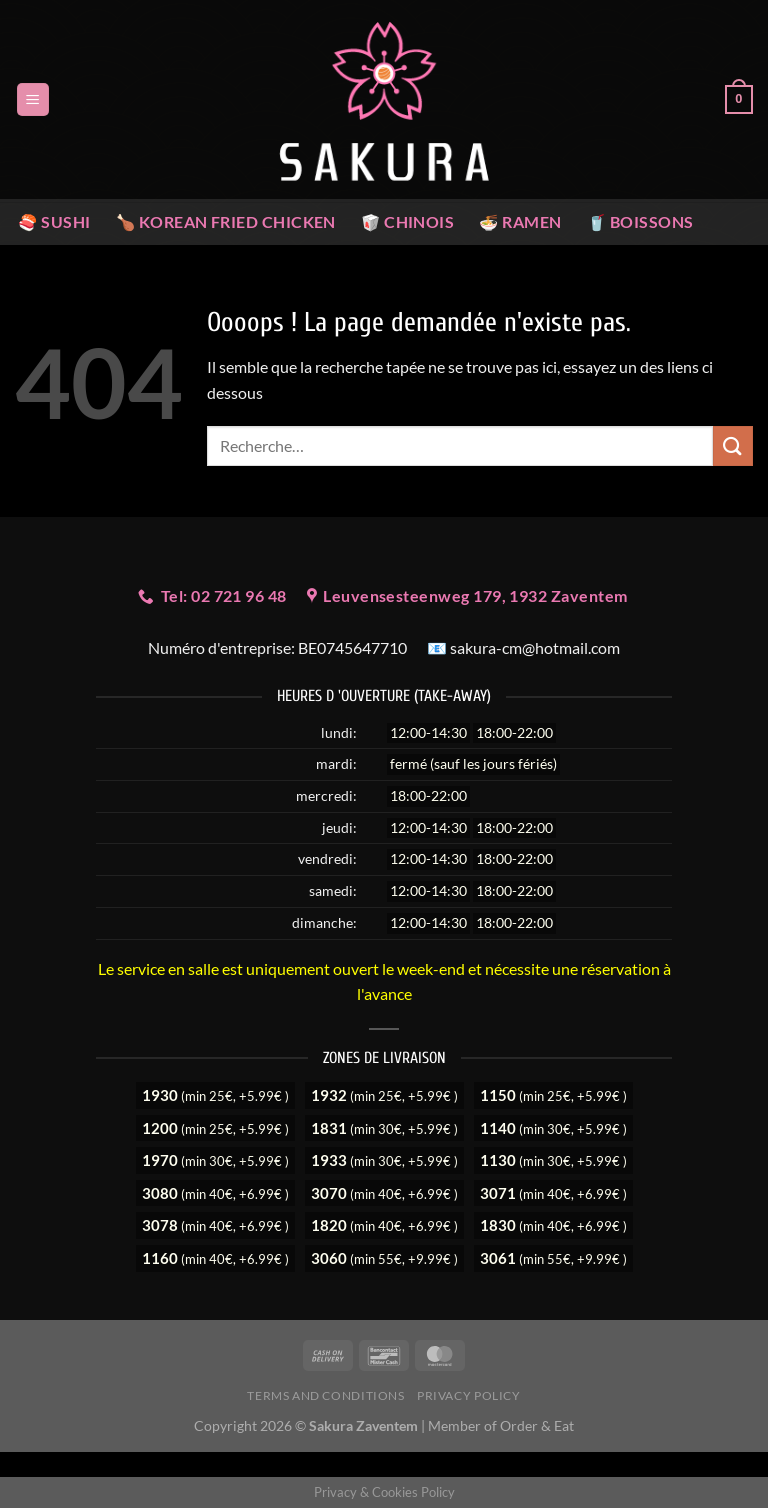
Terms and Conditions (325, 1395)
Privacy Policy (469, 1395)
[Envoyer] (733, 445)
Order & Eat (537, 1425)
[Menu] (33, 99)
